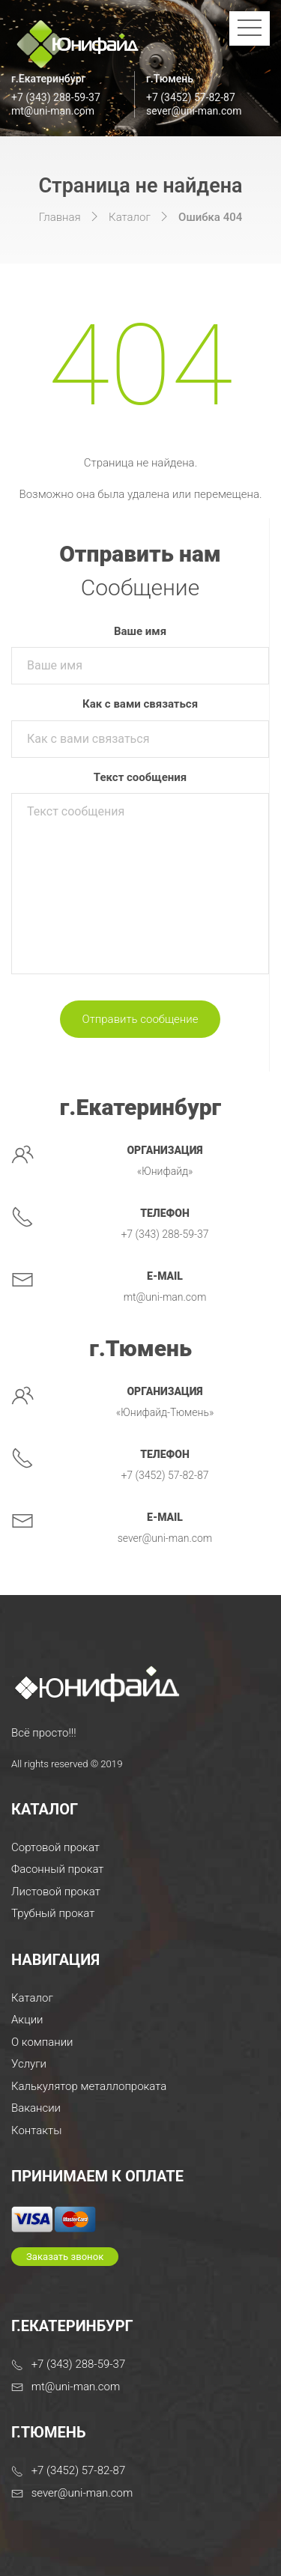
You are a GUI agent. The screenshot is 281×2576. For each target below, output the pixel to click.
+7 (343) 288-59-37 (55, 97)
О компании (42, 2042)
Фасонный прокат (57, 1869)
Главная (60, 217)
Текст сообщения (140, 777)
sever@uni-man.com (194, 111)
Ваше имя (140, 631)
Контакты (36, 2130)
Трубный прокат (52, 1913)
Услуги (28, 2064)
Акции (27, 2019)
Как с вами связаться (140, 704)
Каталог (130, 217)
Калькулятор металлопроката (88, 2086)
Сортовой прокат (55, 1847)
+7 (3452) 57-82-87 (190, 97)
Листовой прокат (55, 1891)
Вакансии (36, 2108)
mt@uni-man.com (52, 111)
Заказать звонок (64, 2256)
